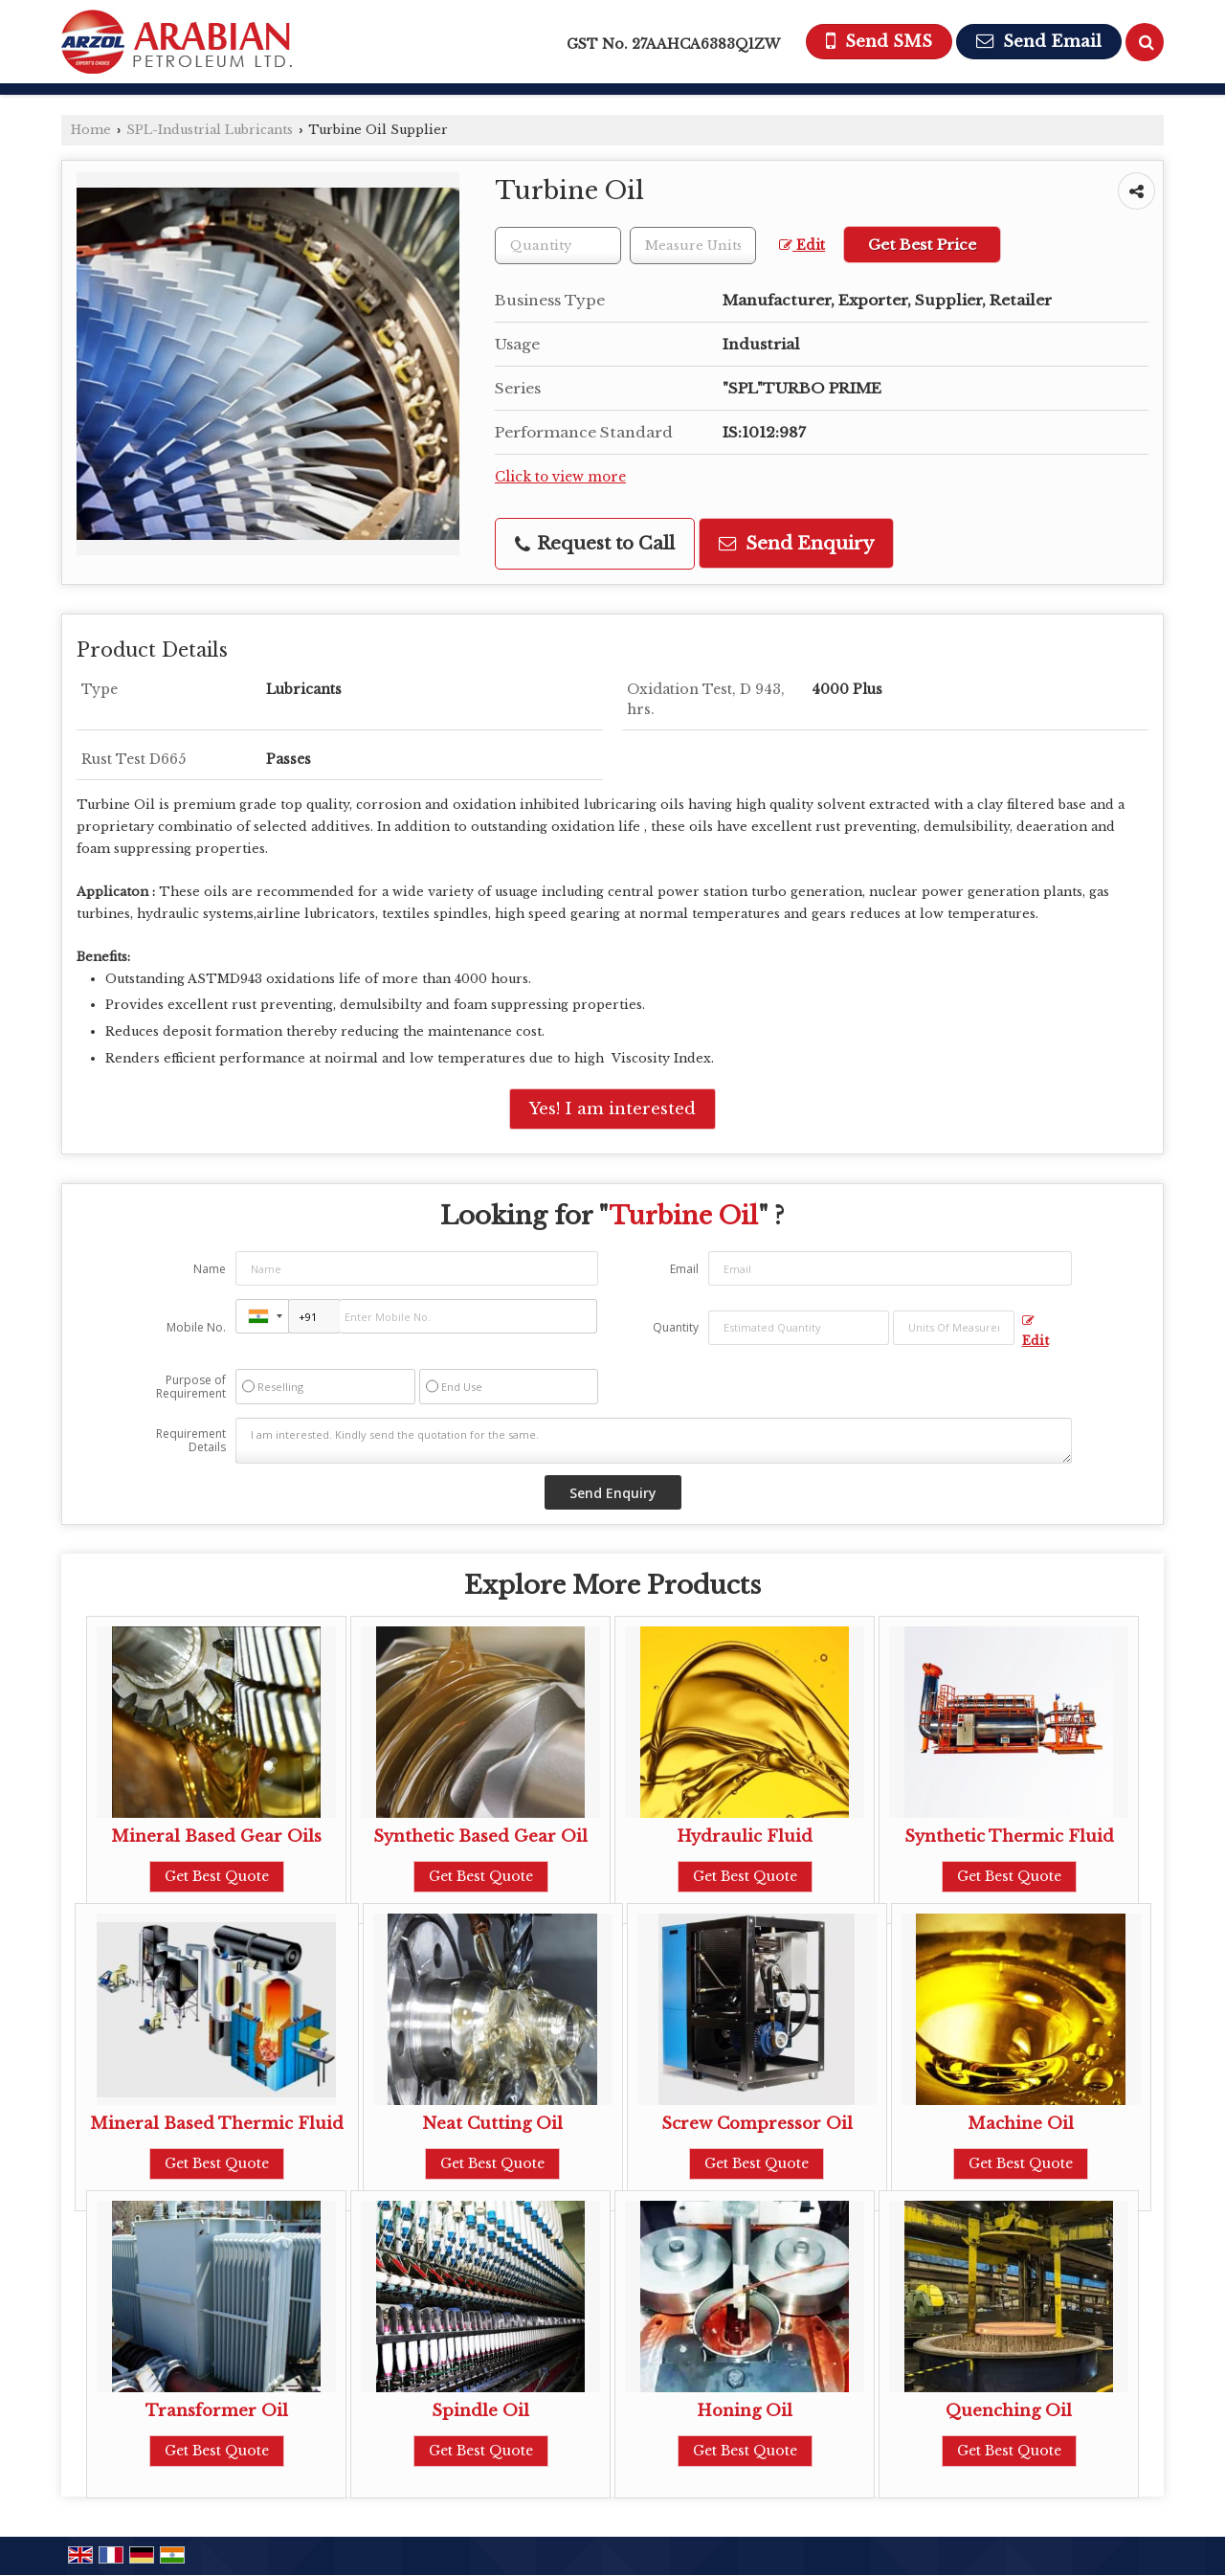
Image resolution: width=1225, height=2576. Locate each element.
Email (684, 1269)
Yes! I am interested (612, 1109)
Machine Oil (1021, 2124)
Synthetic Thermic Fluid (1009, 1836)
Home (91, 130)
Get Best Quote (217, 1876)
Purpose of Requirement (191, 1387)
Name (209, 1269)
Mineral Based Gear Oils (216, 1836)
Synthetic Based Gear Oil (480, 1836)
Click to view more (560, 477)
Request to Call (595, 543)
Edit (802, 245)
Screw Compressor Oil (757, 2124)
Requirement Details (191, 1440)
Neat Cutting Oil (492, 2124)
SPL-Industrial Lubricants (209, 130)
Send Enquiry (796, 543)
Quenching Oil (1009, 2411)
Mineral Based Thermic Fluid (217, 2124)
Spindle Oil (480, 2411)
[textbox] (693, 245)
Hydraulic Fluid (745, 1836)
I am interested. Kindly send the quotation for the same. (653, 1441)
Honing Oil (744, 2411)
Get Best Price (922, 244)
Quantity (676, 1327)
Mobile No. (196, 1327)
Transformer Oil (216, 2411)
